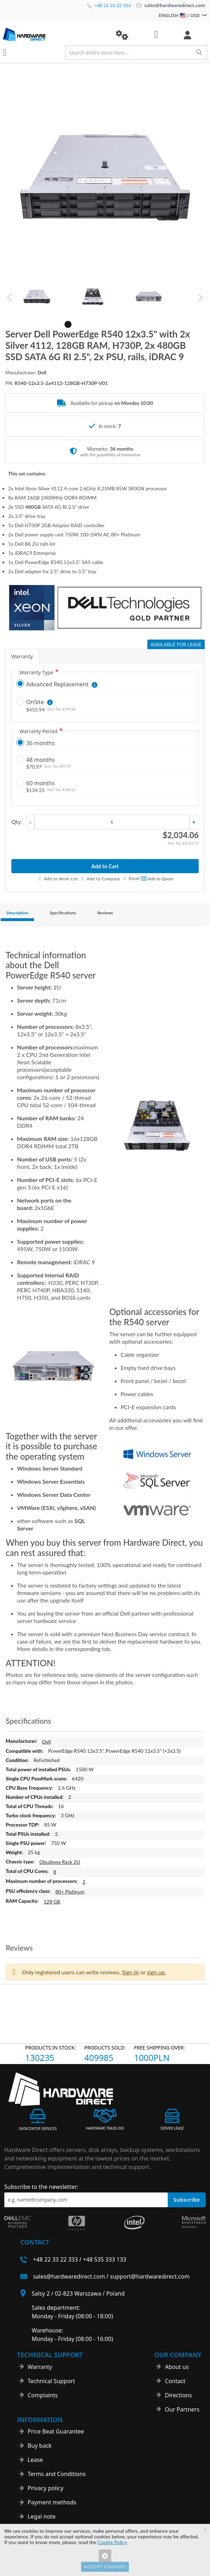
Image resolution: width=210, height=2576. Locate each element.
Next (200, 297)
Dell (46, 1742)
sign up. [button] (156, 1972)
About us (177, 2367)
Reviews (105, 912)
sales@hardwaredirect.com (170, 5)
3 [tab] (89, 324)
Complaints (43, 2395)
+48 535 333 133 (104, 2259)
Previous (9, 297)
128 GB (52, 1901)
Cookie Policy (112, 2542)
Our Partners (182, 2409)
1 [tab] (68, 324)
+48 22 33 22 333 (109, 5)
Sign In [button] (130, 1972)
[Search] (199, 52)
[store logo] (54, 34)
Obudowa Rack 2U (59, 1862)
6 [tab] (121, 324)
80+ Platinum (69, 1892)
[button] (122, 35)
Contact (175, 2381)
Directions (178, 2395)
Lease (35, 2460)
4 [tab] (99, 324)
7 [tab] (131, 324)
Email (134, 878)
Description (17, 912)
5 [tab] (110, 324)
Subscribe (187, 2199)
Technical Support (51, 2381)
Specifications (63, 912)
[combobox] (136, 52)
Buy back (40, 2445)
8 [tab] (142, 324)
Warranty (22, 656)
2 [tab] (78, 324)
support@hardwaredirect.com (150, 2276)
